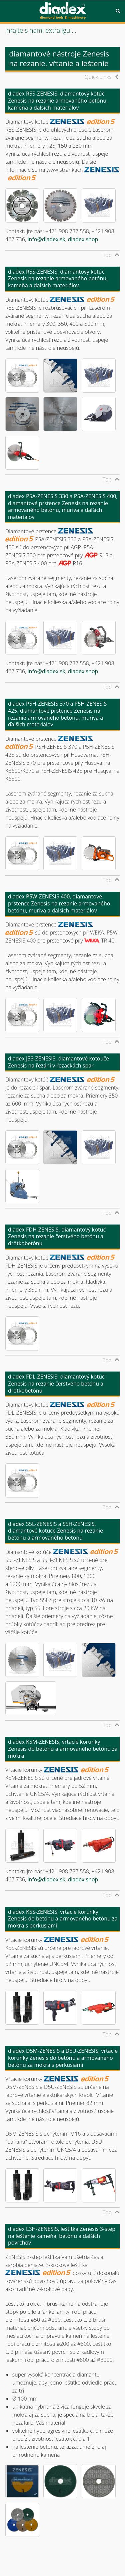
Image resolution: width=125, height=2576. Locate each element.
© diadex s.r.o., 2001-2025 (32, 2555)
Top (107, 255)
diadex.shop (83, 239)
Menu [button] (7, 11)
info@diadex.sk (46, 239)
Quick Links (98, 77)
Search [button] (118, 11)
